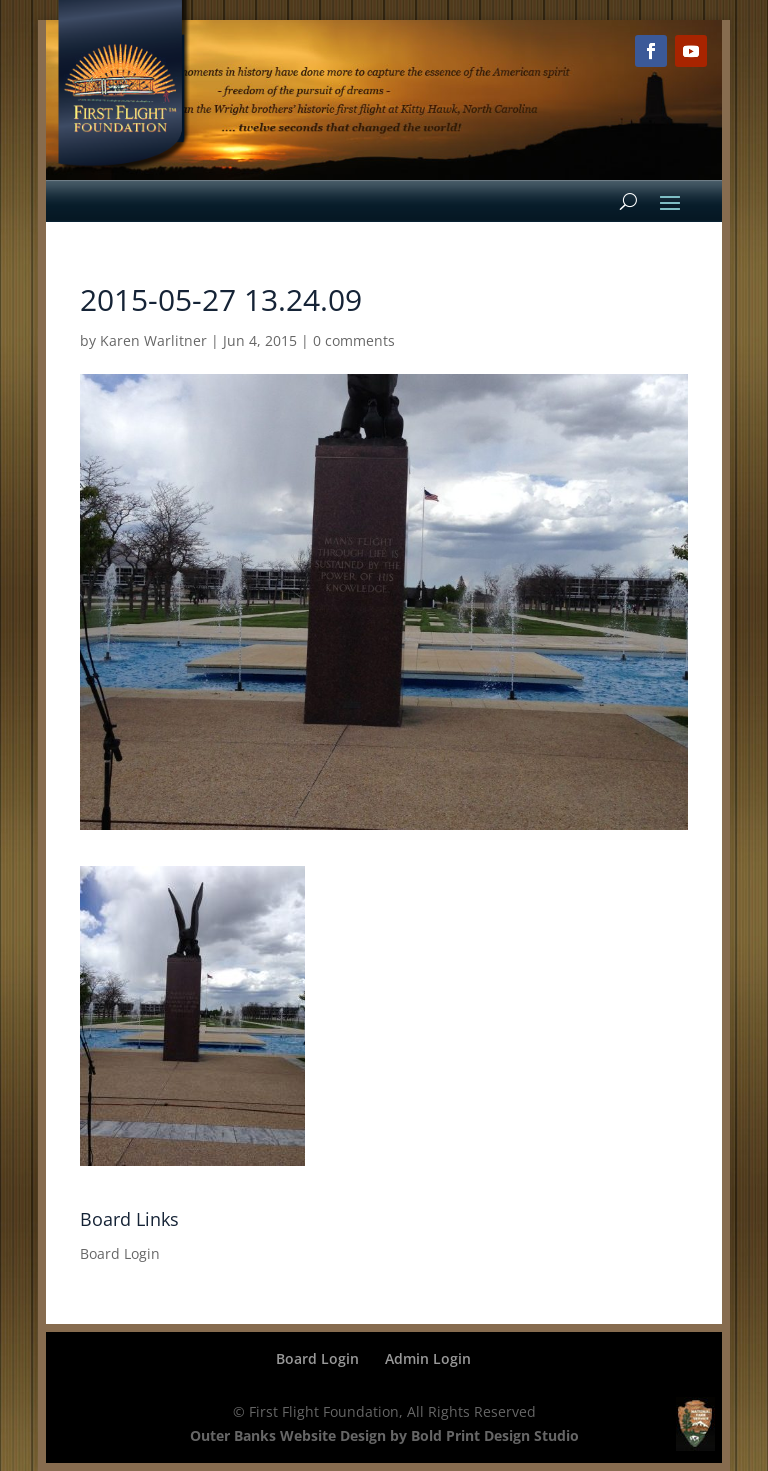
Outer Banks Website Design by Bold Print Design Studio (384, 1435)
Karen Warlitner (153, 340)
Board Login (120, 1253)
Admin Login (428, 1358)
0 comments (354, 340)
